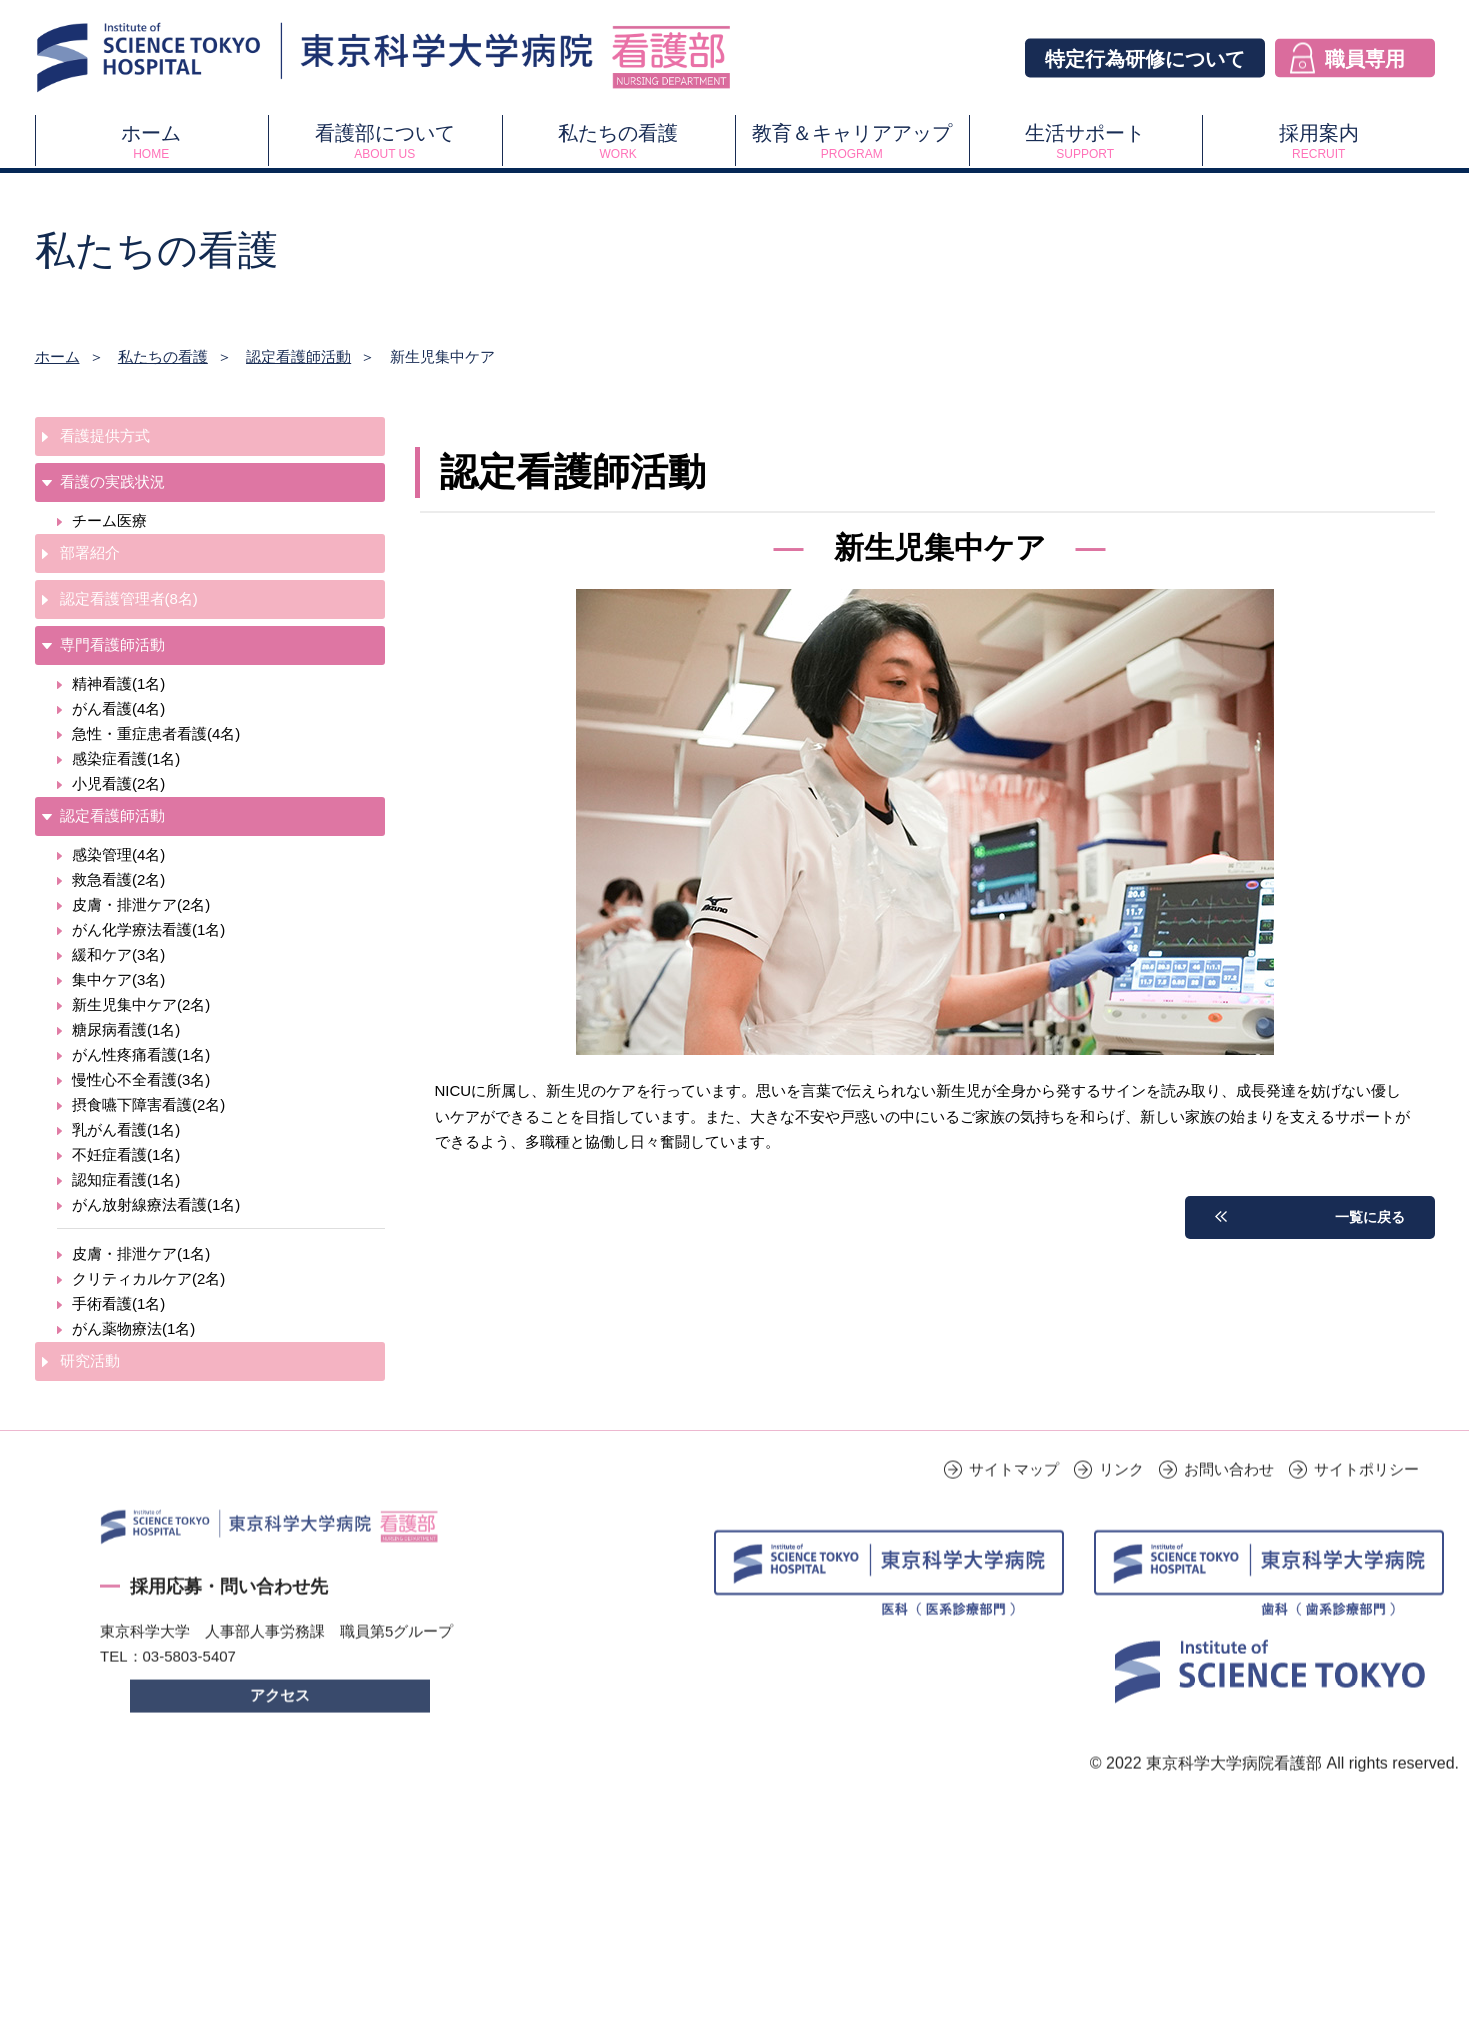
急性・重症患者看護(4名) (156, 733)
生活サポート (1085, 141)
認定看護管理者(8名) (129, 598)
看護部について (384, 141)
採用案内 (1318, 141)
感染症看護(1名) (126, 758)
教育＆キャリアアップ (851, 141)
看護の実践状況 (112, 481)
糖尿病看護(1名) (126, 1029)
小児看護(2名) (118, 783)
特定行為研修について (1145, 58)
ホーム (151, 141)
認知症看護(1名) (126, 1179)
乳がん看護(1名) (126, 1129)
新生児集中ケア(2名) (141, 1004)
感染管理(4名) (118, 854)
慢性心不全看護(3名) (141, 1079)
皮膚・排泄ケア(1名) (141, 1253)
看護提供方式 (105, 435)
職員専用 (1365, 58)
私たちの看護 (618, 141)
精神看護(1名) (118, 683)
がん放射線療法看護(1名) (156, 1204)
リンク (1121, 1498)
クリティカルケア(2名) (148, 1278)
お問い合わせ (1229, 1498)
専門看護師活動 (112, 644)
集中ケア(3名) (118, 979)
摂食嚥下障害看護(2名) (148, 1104)
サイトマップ (1014, 1498)
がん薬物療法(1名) (133, 1328)
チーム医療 (109, 520)
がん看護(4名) (118, 708)
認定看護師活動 (298, 356)
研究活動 (90, 1360)
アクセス (280, 1724)
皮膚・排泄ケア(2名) (141, 904)
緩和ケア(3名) (118, 954)
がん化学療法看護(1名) (148, 929)
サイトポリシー (1366, 1498)
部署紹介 (90, 552)
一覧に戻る (1367, 1216)
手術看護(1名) (118, 1303)
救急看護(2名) (118, 879)
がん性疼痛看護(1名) (141, 1054)
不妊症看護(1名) (126, 1154)
